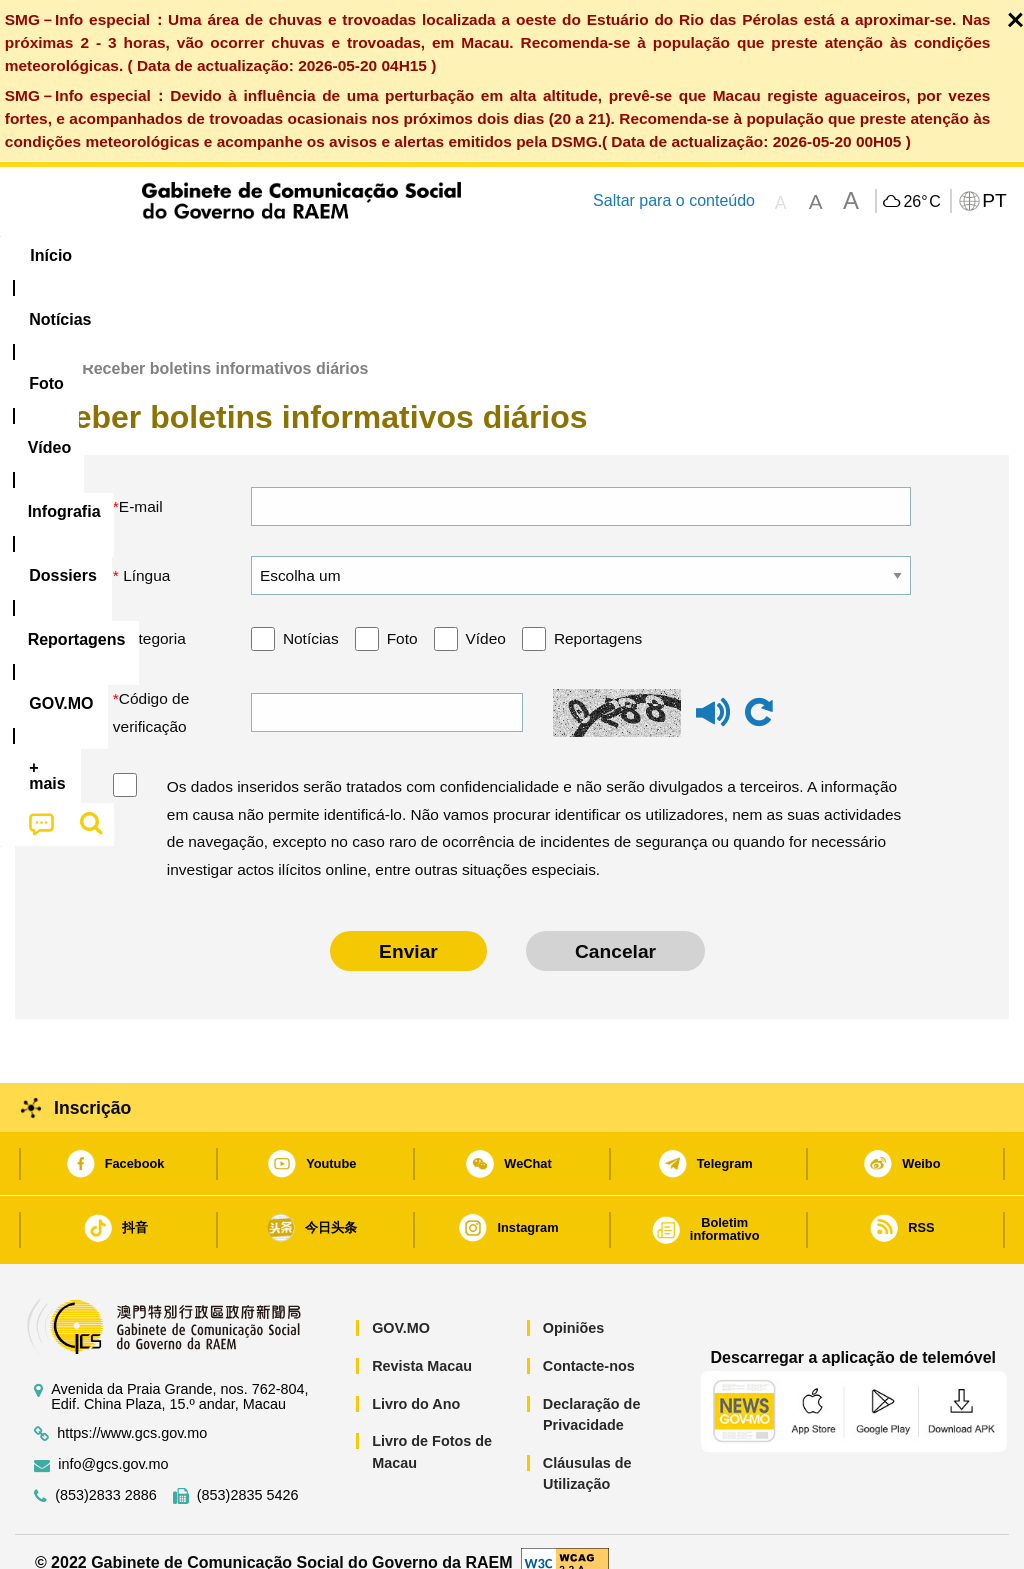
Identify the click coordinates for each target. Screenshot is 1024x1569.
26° (921, 202)
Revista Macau (422, 1343)
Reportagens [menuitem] (641, 255)
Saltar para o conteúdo (674, 200)
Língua (145, 552)
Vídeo (486, 615)
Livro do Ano (416, 1381)
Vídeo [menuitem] (313, 255)
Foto (402, 615)
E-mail (141, 483)
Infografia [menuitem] (410, 255)
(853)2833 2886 (106, 1472)
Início (36, 346)
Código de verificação (151, 689)
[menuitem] (142, 256)
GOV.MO (401, 1306)
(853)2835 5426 (248, 1472)
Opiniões (574, 1306)
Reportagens (598, 615)
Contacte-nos (589, 1343)
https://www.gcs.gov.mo (132, 1410)
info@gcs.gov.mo (113, 1441)
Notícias (311, 615)
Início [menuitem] (51, 255)
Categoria (152, 615)
